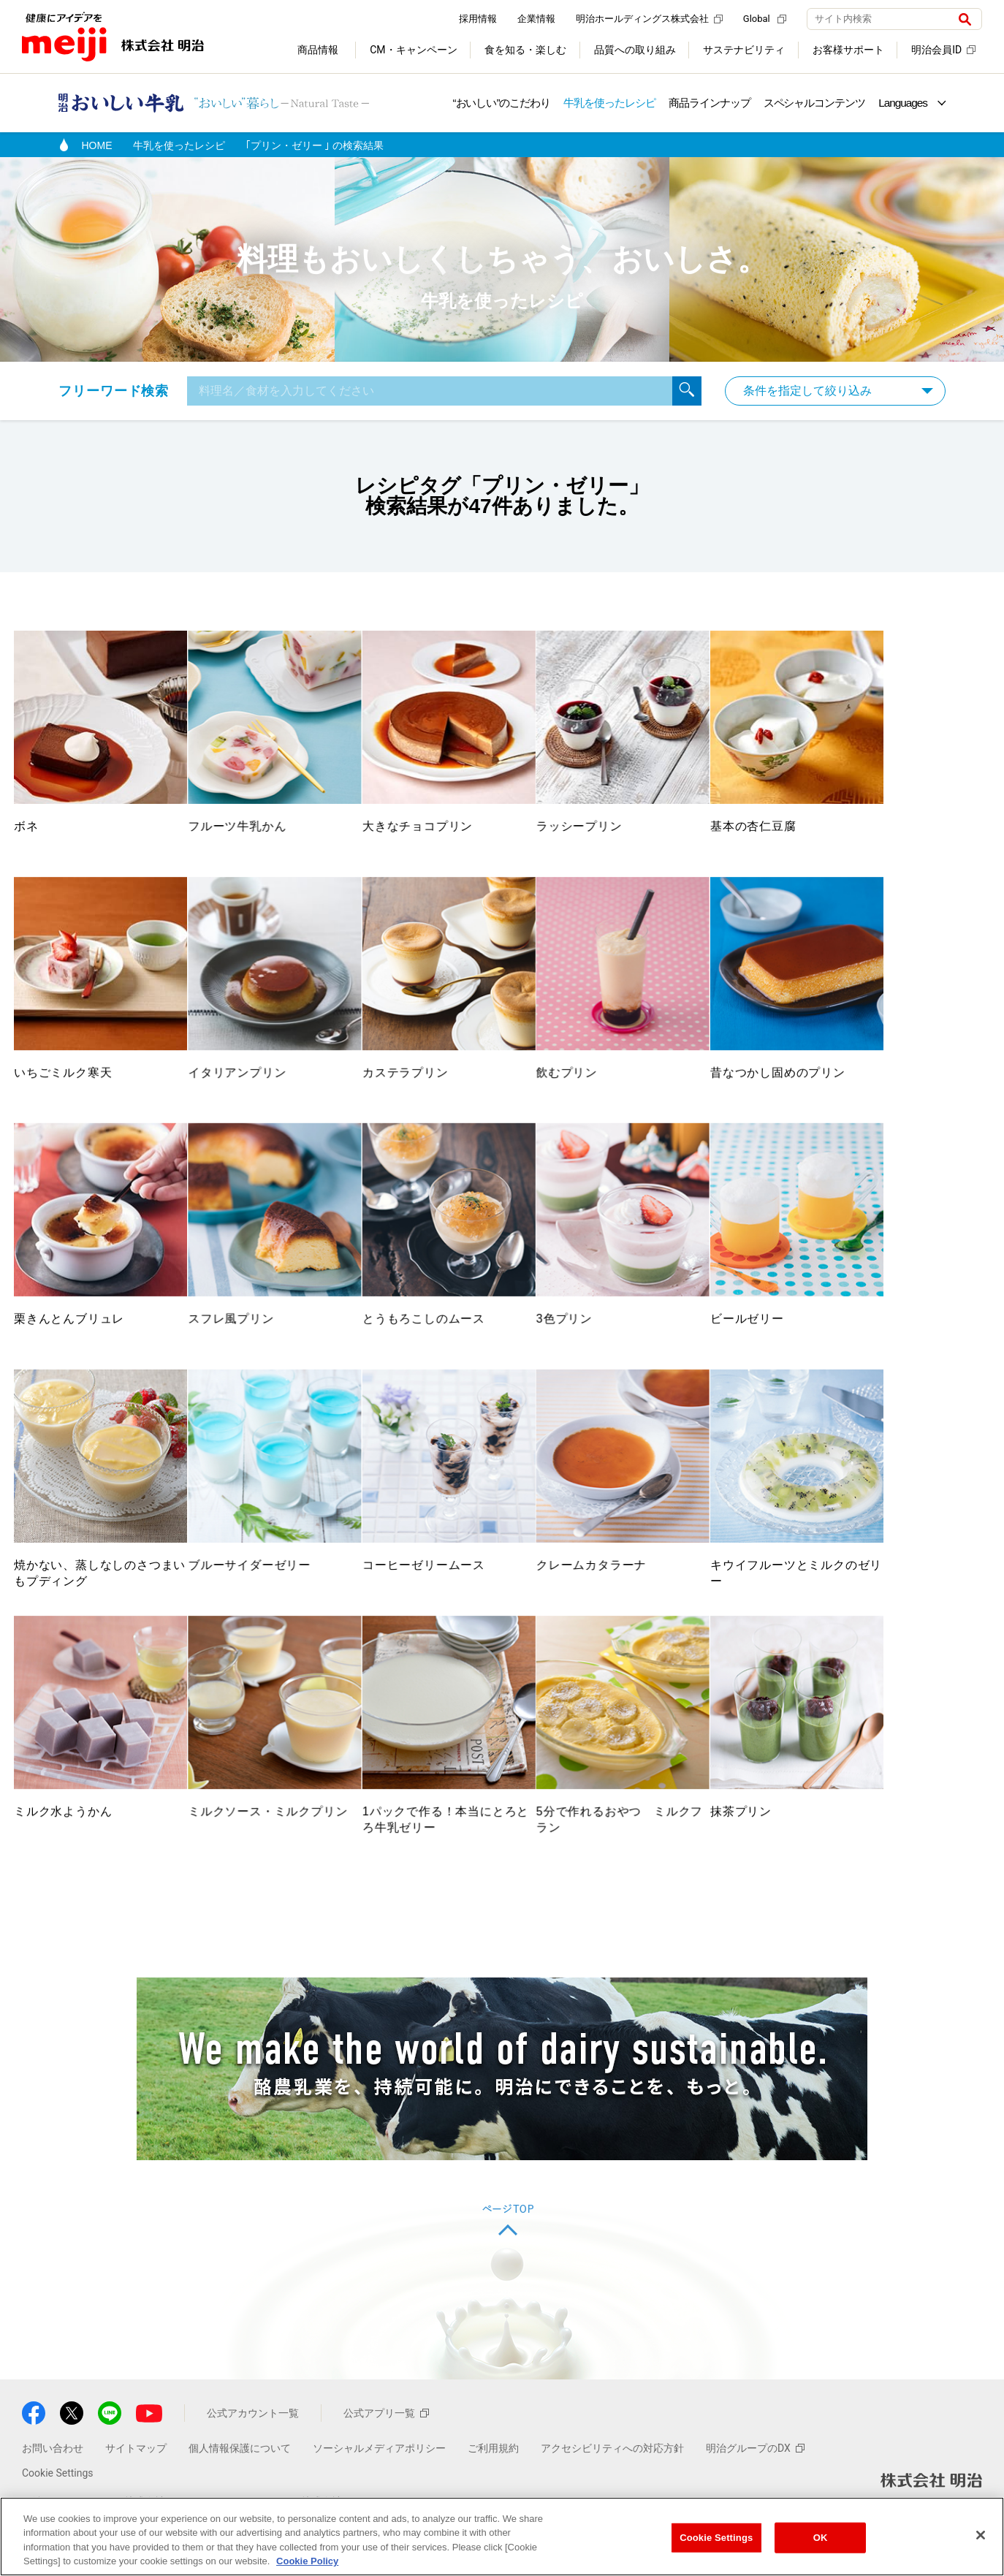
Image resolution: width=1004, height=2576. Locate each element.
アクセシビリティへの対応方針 (612, 2492)
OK (820, 2537)
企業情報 (536, 18)
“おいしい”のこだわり (501, 102)
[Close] (981, 2535)
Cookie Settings (716, 2537)
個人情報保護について (240, 2492)
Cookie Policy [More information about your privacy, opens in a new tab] (307, 2561)
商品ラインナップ (709, 102)
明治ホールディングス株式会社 (649, 18)
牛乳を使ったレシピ (609, 102)
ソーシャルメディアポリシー (379, 2492)
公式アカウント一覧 (253, 2457)
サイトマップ (136, 2492)
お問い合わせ (52, 2492)
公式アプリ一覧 (386, 2457)
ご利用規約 (493, 2492)
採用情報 (478, 18)
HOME (97, 145)
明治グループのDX (755, 2492)
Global (764, 18)
